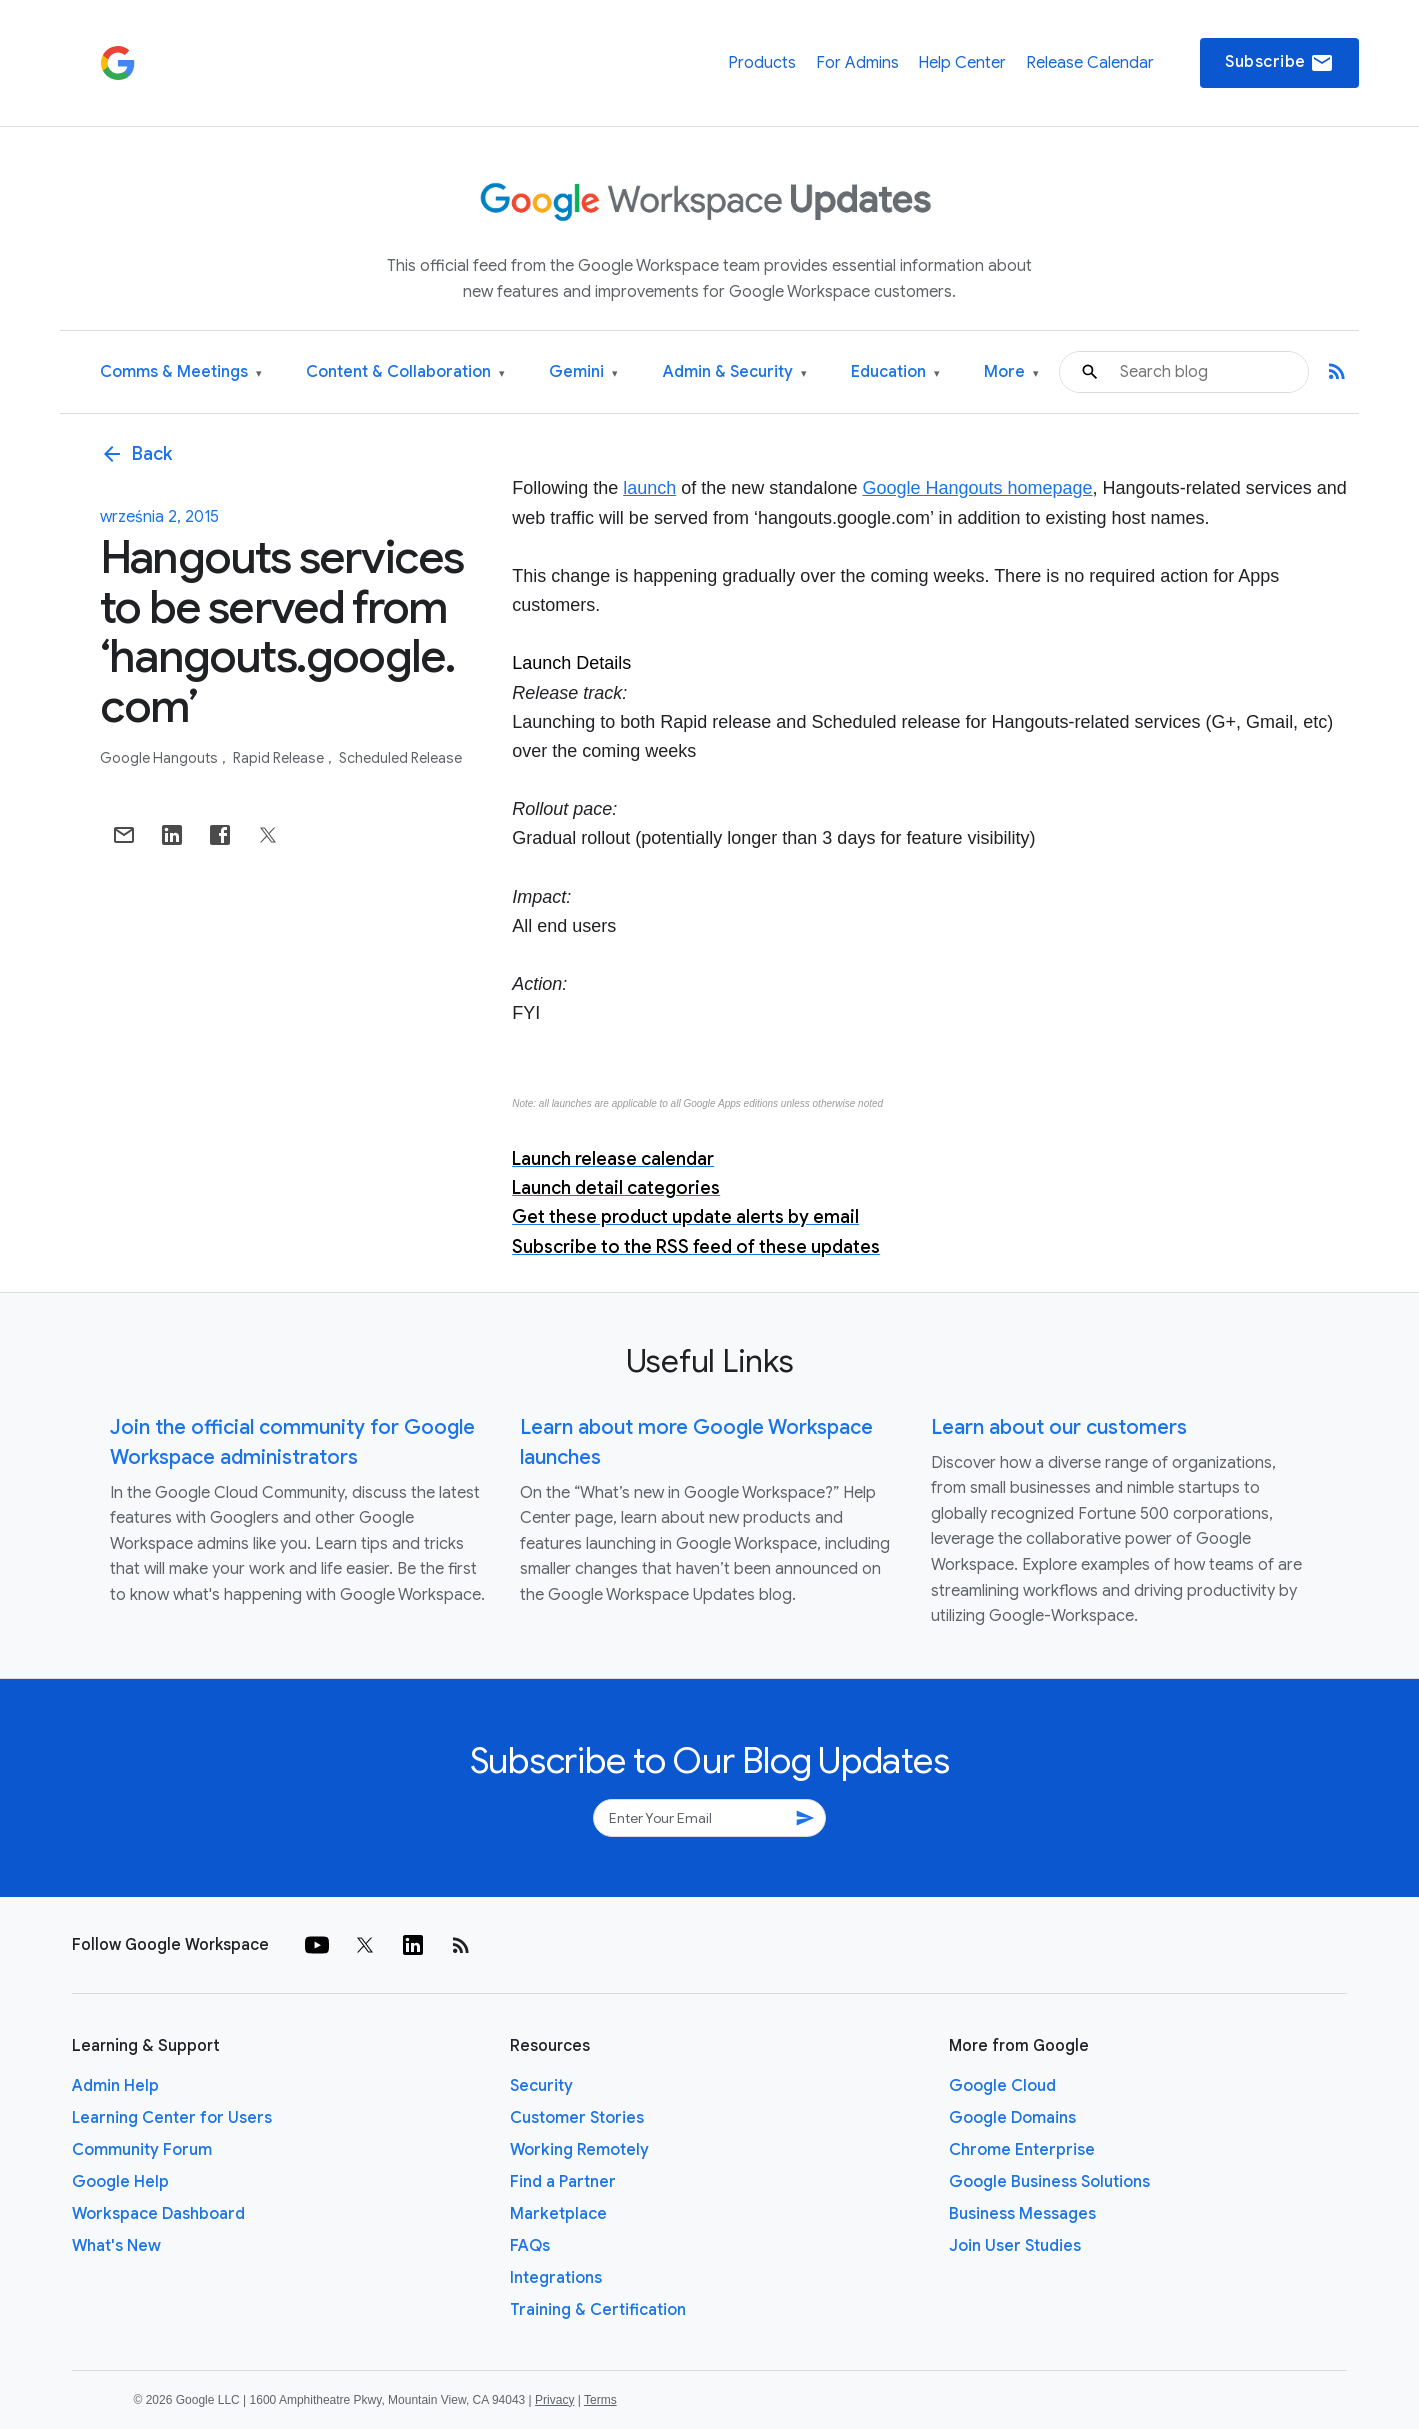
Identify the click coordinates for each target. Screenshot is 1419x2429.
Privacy (554, 2400)
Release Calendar (1090, 63)
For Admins (857, 63)
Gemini (583, 372)
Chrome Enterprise (1022, 2150)
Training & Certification (598, 2310)
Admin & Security (735, 372)
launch (649, 488)
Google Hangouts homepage (977, 488)
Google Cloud (1002, 2086)
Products (762, 63)
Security (541, 2086)
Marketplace (558, 2214)
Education (895, 372)
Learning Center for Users (172, 2118)
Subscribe (1279, 63)
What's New (116, 2246)
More (1011, 372)
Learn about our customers (1059, 1427)
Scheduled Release (400, 758)
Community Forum (142, 2150)
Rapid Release (280, 758)
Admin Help (115, 2086)
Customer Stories (577, 2118)
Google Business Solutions (1049, 2182)
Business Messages (1022, 2214)
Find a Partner (563, 2182)
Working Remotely (579, 2150)
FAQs (530, 2246)
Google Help (120, 2182)
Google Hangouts (160, 758)
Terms (600, 2400)
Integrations (556, 2278)
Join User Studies (1015, 2246)
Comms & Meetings (181, 372)
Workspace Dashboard (158, 2214)
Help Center (962, 63)
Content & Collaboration (405, 372)
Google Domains (1012, 2118)
